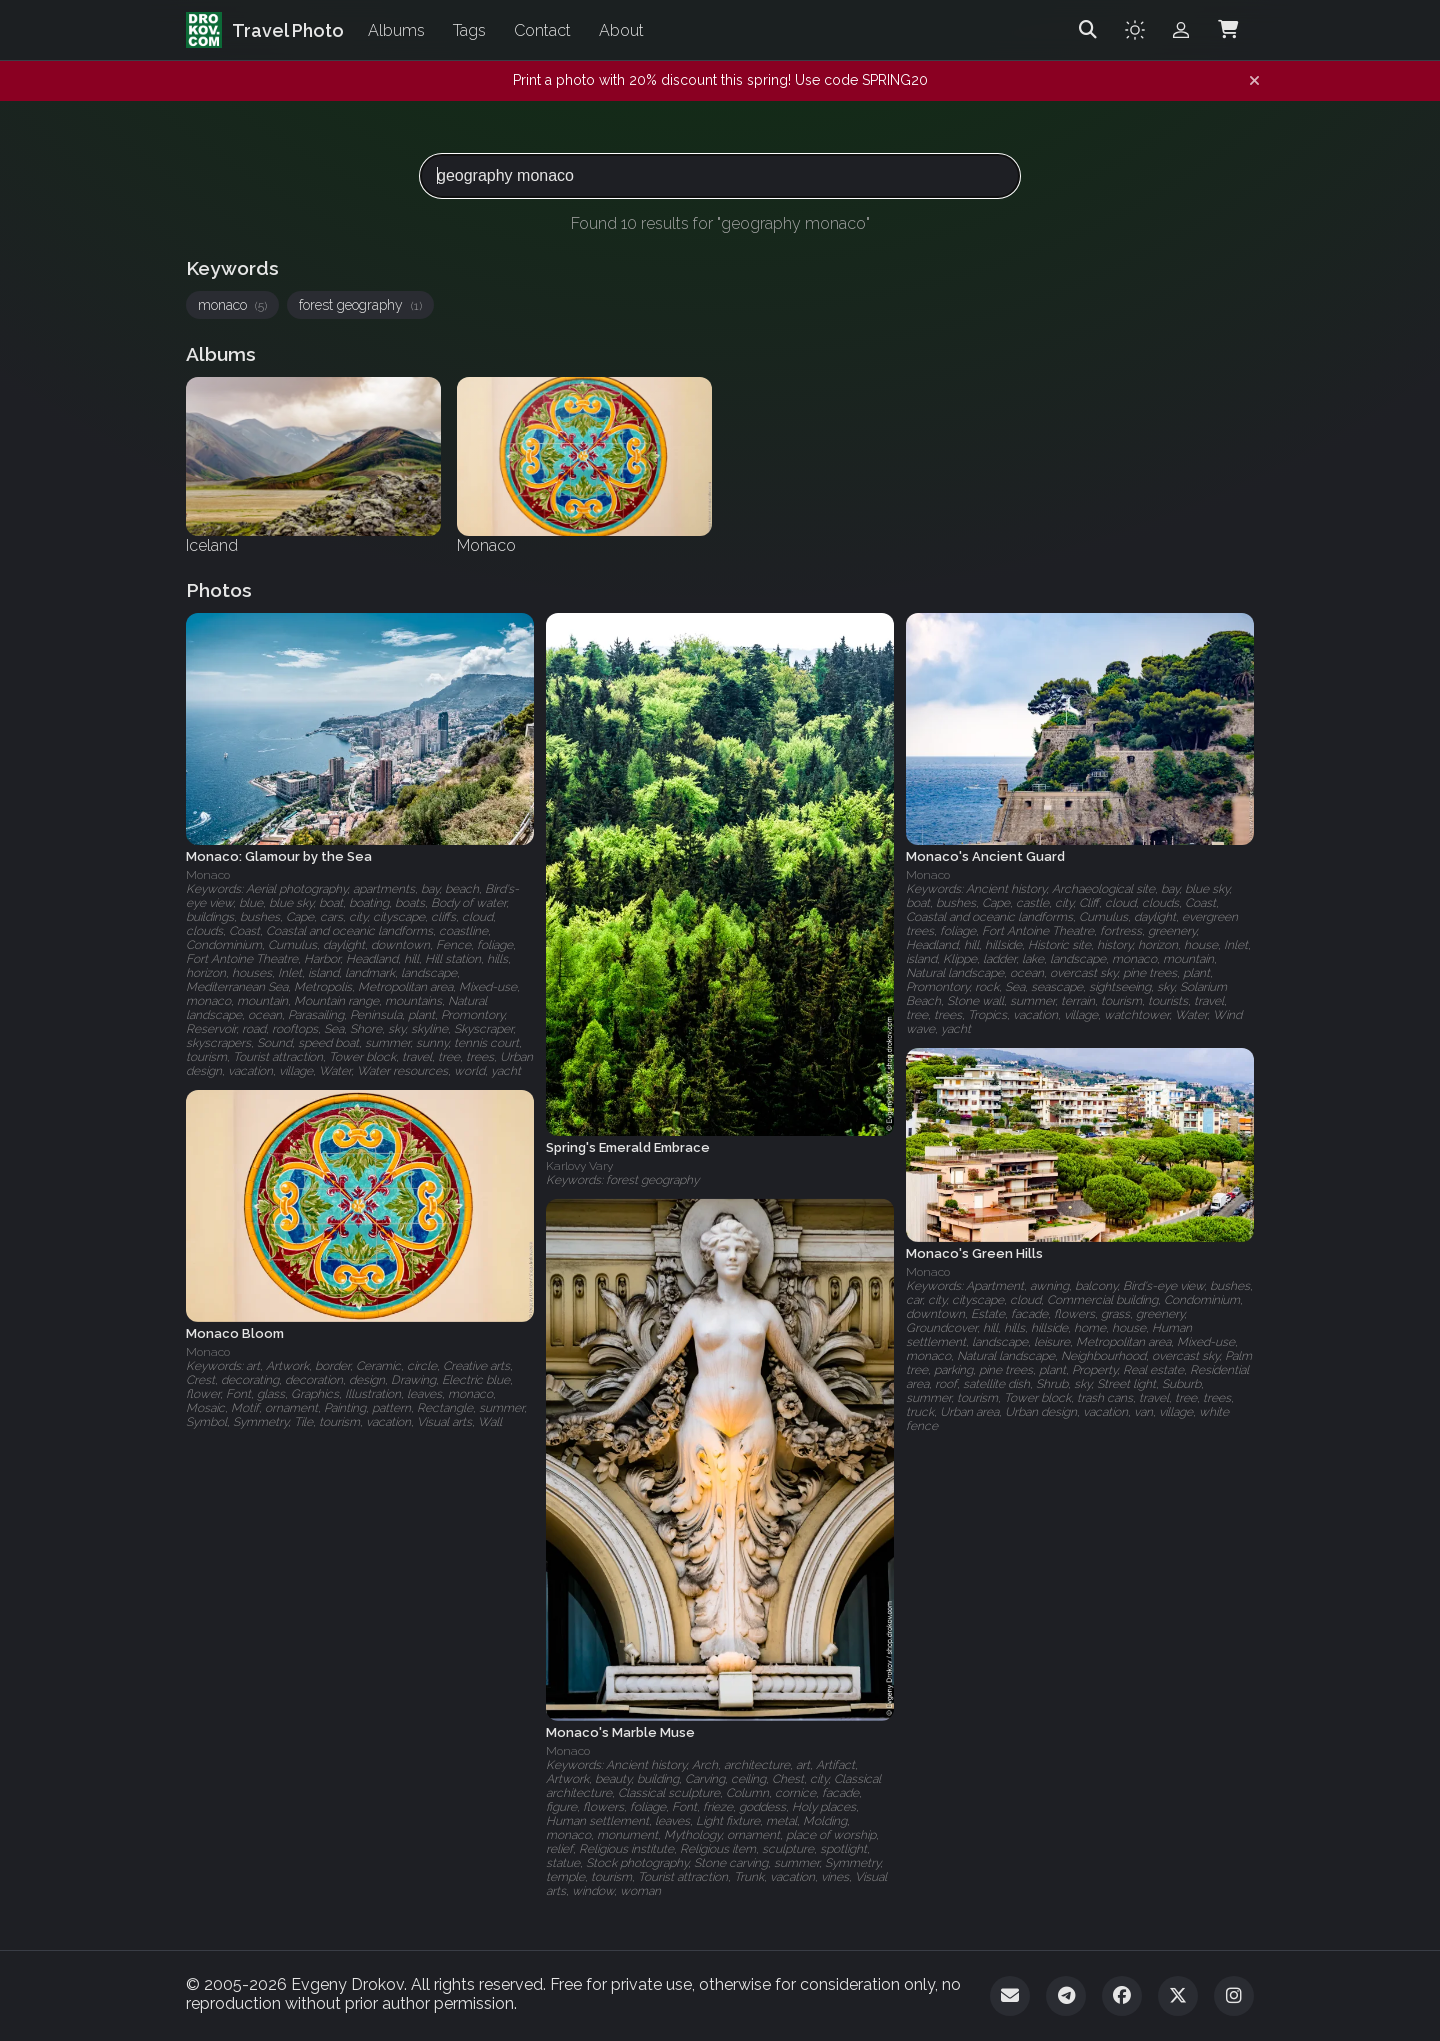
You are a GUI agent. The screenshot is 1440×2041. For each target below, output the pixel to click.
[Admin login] (1181, 30)
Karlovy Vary (579, 1166)
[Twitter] (1178, 1996)
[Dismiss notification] (1254, 81)
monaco (232, 305)
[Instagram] (1234, 1996)
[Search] (1088, 30)
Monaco (208, 875)
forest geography (360, 305)
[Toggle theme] (1135, 30)
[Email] (1010, 1996)
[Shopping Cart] (1228, 30)
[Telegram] (1066, 1996)
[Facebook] (1122, 1996)
